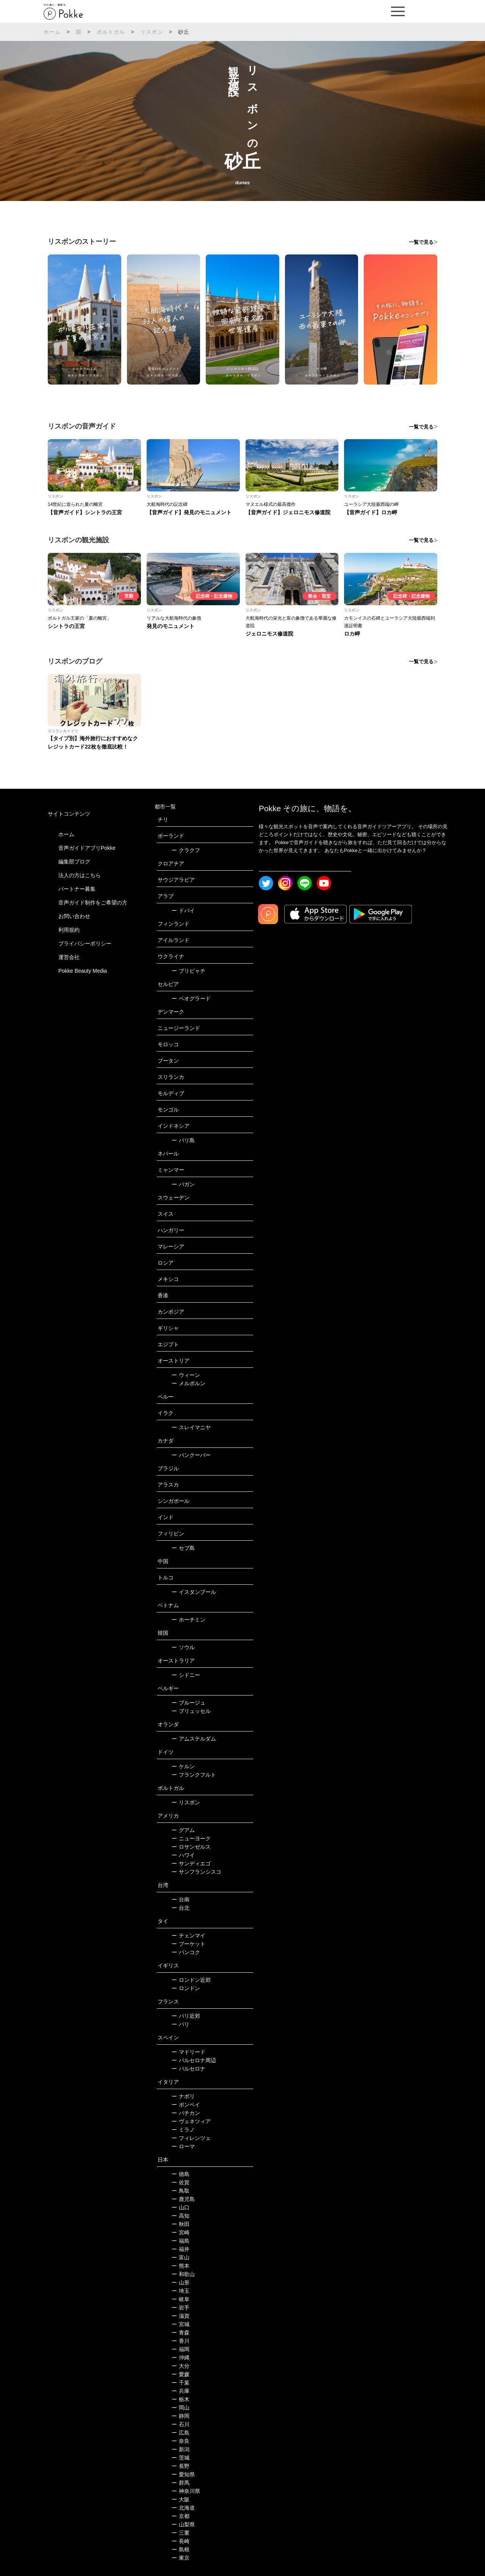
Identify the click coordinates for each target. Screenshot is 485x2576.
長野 (180, 2466)
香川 (180, 2341)
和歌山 (183, 2274)
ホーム (52, 32)
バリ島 (183, 1140)
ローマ (183, 2146)
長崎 (180, 2541)
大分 (180, 2366)
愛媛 (180, 2374)
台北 (180, 1908)
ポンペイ (186, 2105)
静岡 (180, 2416)
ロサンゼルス (191, 1847)
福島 (180, 2241)
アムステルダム (194, 1739)
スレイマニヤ (191, 1427)
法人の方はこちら (79, 875)
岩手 (180, 2307)
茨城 (180, 2458)
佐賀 (180, 2182)
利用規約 (69, 930)
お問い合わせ (74, 916)
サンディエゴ (191, 1863)
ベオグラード (191, 998)
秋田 (180, 2224)
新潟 (180, 2449)
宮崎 (180, 2232)
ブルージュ (188, 1703)
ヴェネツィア (191, 2121)
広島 (180, 2433)
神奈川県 (186, 2491)
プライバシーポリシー (84, 943)
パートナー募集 (76, 889)
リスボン (151, 32)
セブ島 (183, 1548)
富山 (180, 2257)
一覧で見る (421, 242)
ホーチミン (188, 1620)
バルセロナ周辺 (194, 2060)
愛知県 (183, 2474)
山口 (180, 2207)
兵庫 (180, 2391)
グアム (183, 1830)
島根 (180, 2549)
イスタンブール (194, 1592)
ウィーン (186, 1375)
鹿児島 (183, 2199)
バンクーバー (191, 1455)
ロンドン (186, 1988)
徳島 (180, 2174)
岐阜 (180, 2299)
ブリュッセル (191, 1711)
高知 (180, 2216)
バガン (183, 1184)
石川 (180, 2424)
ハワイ (183, 1855)
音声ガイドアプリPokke (87, 848)
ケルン (183, 1766)
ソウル (183, 1647)
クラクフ (186, 850)
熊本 (180, 2266)
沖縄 (180, 2358)
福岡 (180, 2349)
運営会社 (69, 957)
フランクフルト (194, 1775)
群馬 (180, 2483)
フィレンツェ (191, 2138)
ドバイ (183, 910)
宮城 (180, 2324)
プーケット (188, 1944)
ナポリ (183, 2096)
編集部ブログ (74, 862)
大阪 (180, 2499)
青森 (180, 2333)
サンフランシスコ (196, 1872)
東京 (180, 2558)
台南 (180, 1899)
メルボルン (188, 1383)
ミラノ (183, 2130)
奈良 (180, 2441)
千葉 (180, 2383)
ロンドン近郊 (191, 1980)
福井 (180, 2249)
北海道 (183, 2508)
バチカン (186, 2113)
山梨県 (183, 2524)
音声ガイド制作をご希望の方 (92, 902)
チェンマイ (188, 1935)
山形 (180, 2282)
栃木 (180, 2399)
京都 (180, 2516)
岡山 (180, 2408)
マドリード (188, 2052)
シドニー (186, 1675)
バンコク (186, 1952)
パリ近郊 (186, 2016)
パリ (180, 2024)
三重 (180, 2533)
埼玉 (180, 2291)
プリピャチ (188, 971)
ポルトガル (111, 32)
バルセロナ (188, 2069)
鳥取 (180, 2191)
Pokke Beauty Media (82, 971)
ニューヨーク (191, 1838)
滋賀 (180, 2316)
